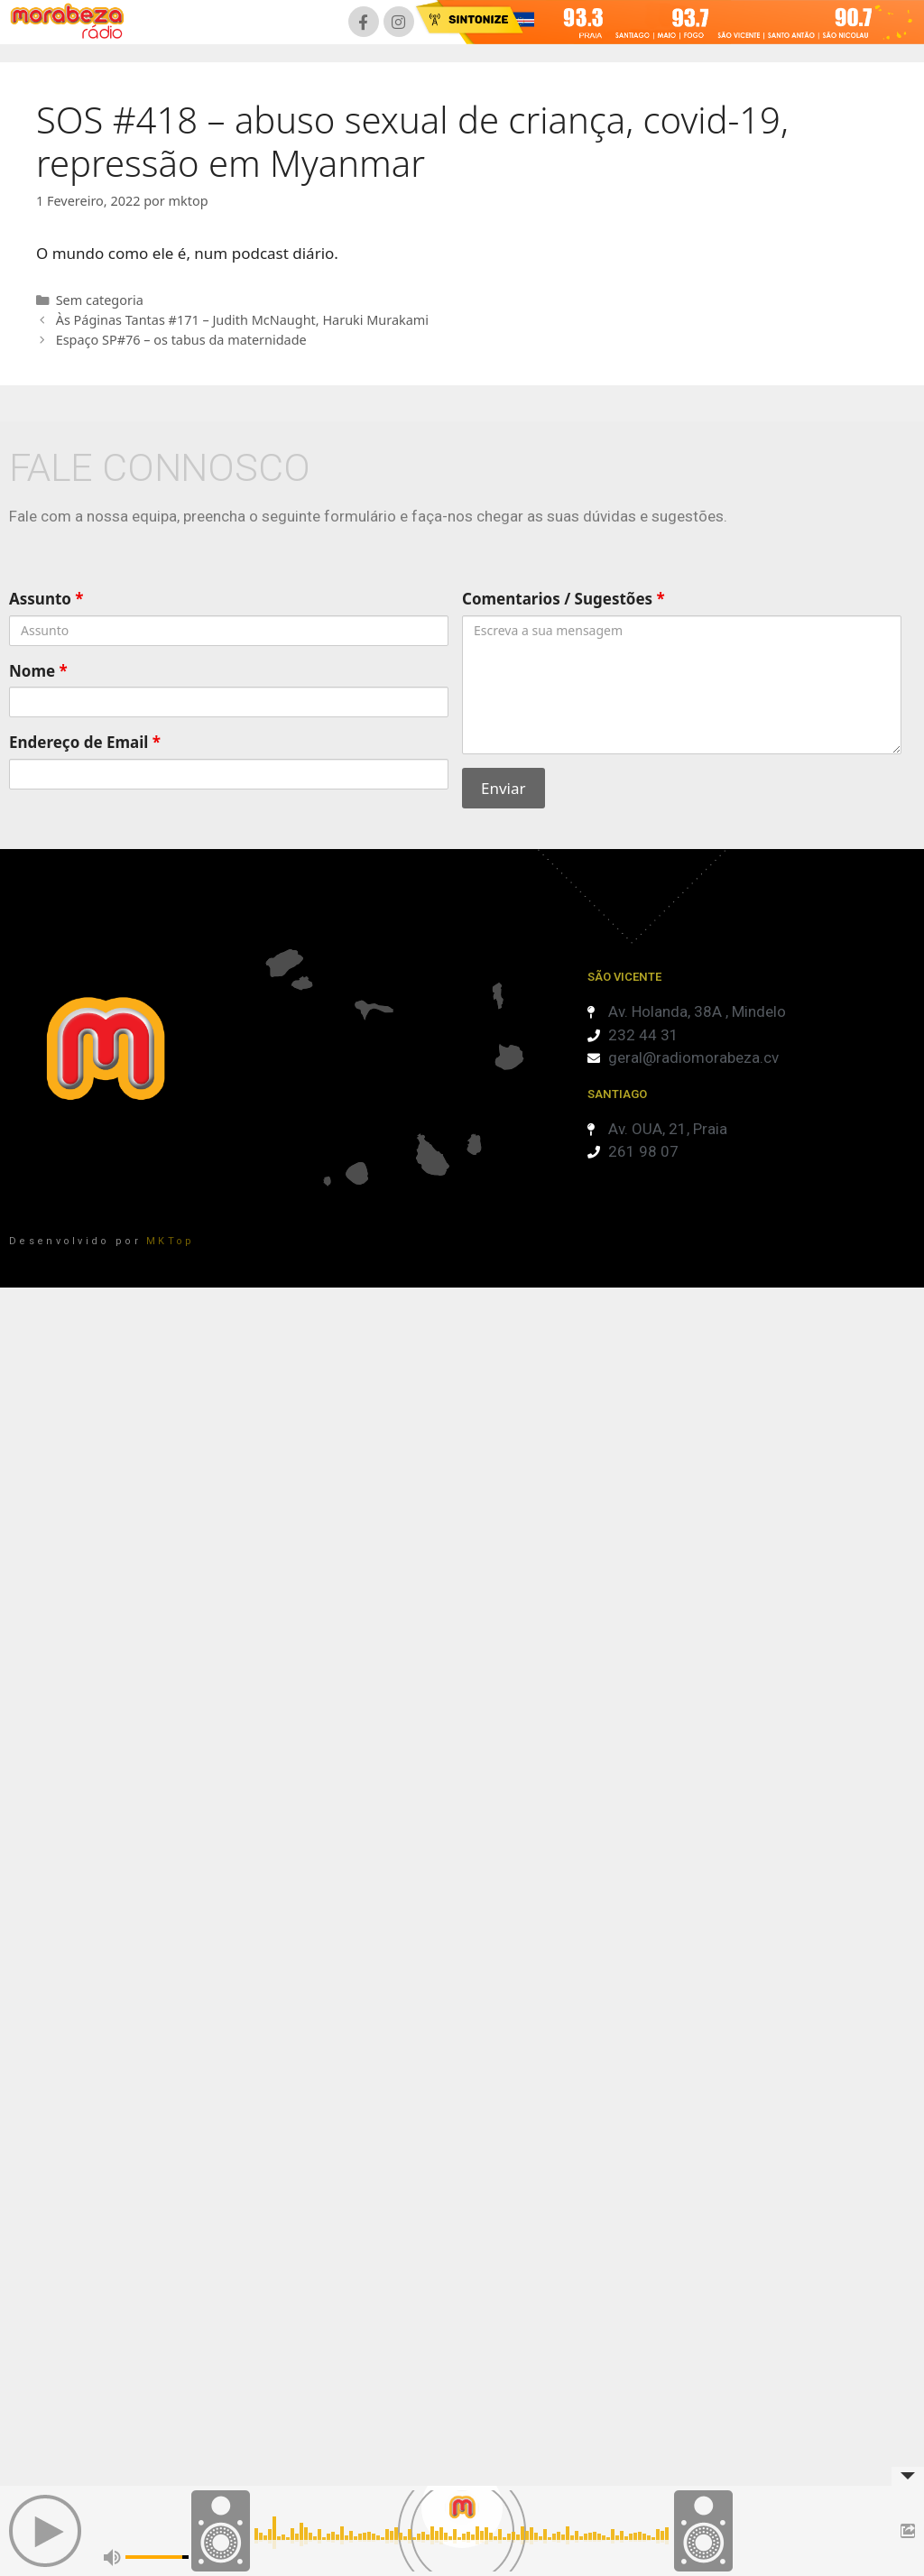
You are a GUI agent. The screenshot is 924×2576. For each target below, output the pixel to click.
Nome (38, 670)
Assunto (46, 598)
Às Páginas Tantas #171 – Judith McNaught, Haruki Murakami (242, 319)
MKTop (170, 1241)
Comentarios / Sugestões (563, 598)
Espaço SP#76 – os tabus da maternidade (181, 339)
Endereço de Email (85, 742)
